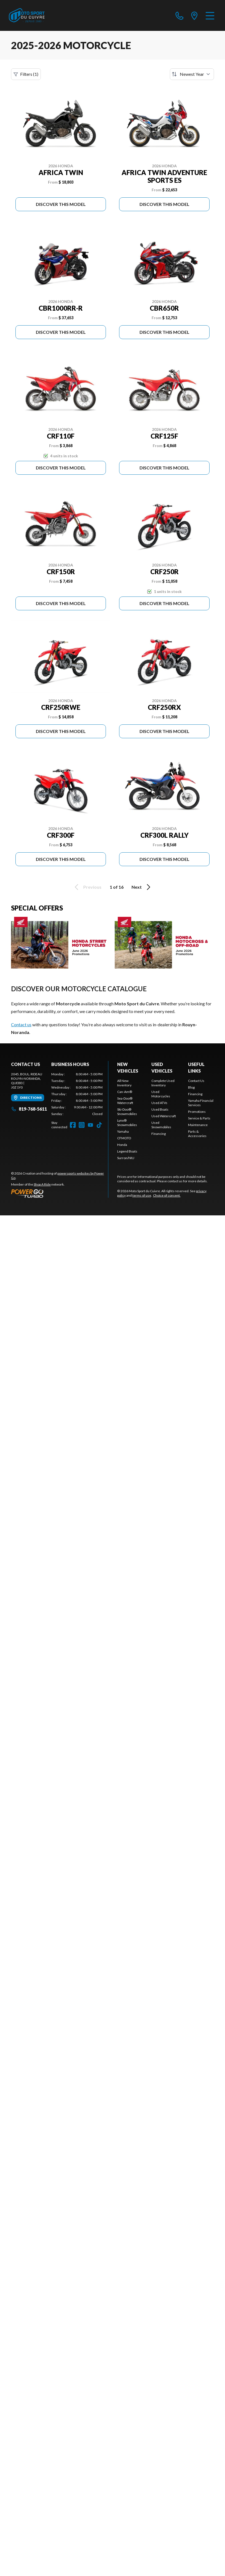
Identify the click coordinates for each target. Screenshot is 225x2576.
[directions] (194, 15)
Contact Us (196, 1081)
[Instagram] (81, 1125)
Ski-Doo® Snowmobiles (127, 1111)
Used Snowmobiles (161, 1125)
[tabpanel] (77, 1094)
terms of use (141, 1195)
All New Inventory (124, 1083)
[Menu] (210, 15)
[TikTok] (99, 1125)
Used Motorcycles (160, 1094)
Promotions (197, 1112)
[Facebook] (72, 1125)
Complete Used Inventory (163, 1083)
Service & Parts (199, 1118)
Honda (122, 1145)
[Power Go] (59, 1193)
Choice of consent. (167, 1195)
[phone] (179, 15)
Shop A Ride (42, 1184)
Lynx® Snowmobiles (127, 1122)
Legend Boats (127, 1151)
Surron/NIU (125, 1158)
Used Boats (159, 1109)
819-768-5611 (29, 1108)
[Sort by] (192, 74)
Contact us (21, 1024)
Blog (191, 1087)
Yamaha (123, 1131)
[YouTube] (90, 1125)
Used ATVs (159, 1103)
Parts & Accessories (197, 1133)
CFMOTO (124, 1138)
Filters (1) (26, 74)
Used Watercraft (163, 1116)
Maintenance (198, 1125)
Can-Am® (124, 1092)
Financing (158, 1134)
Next (142, 887)
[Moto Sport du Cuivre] (27, 15)
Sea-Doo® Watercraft (125, 1100)
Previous (87, 887)
